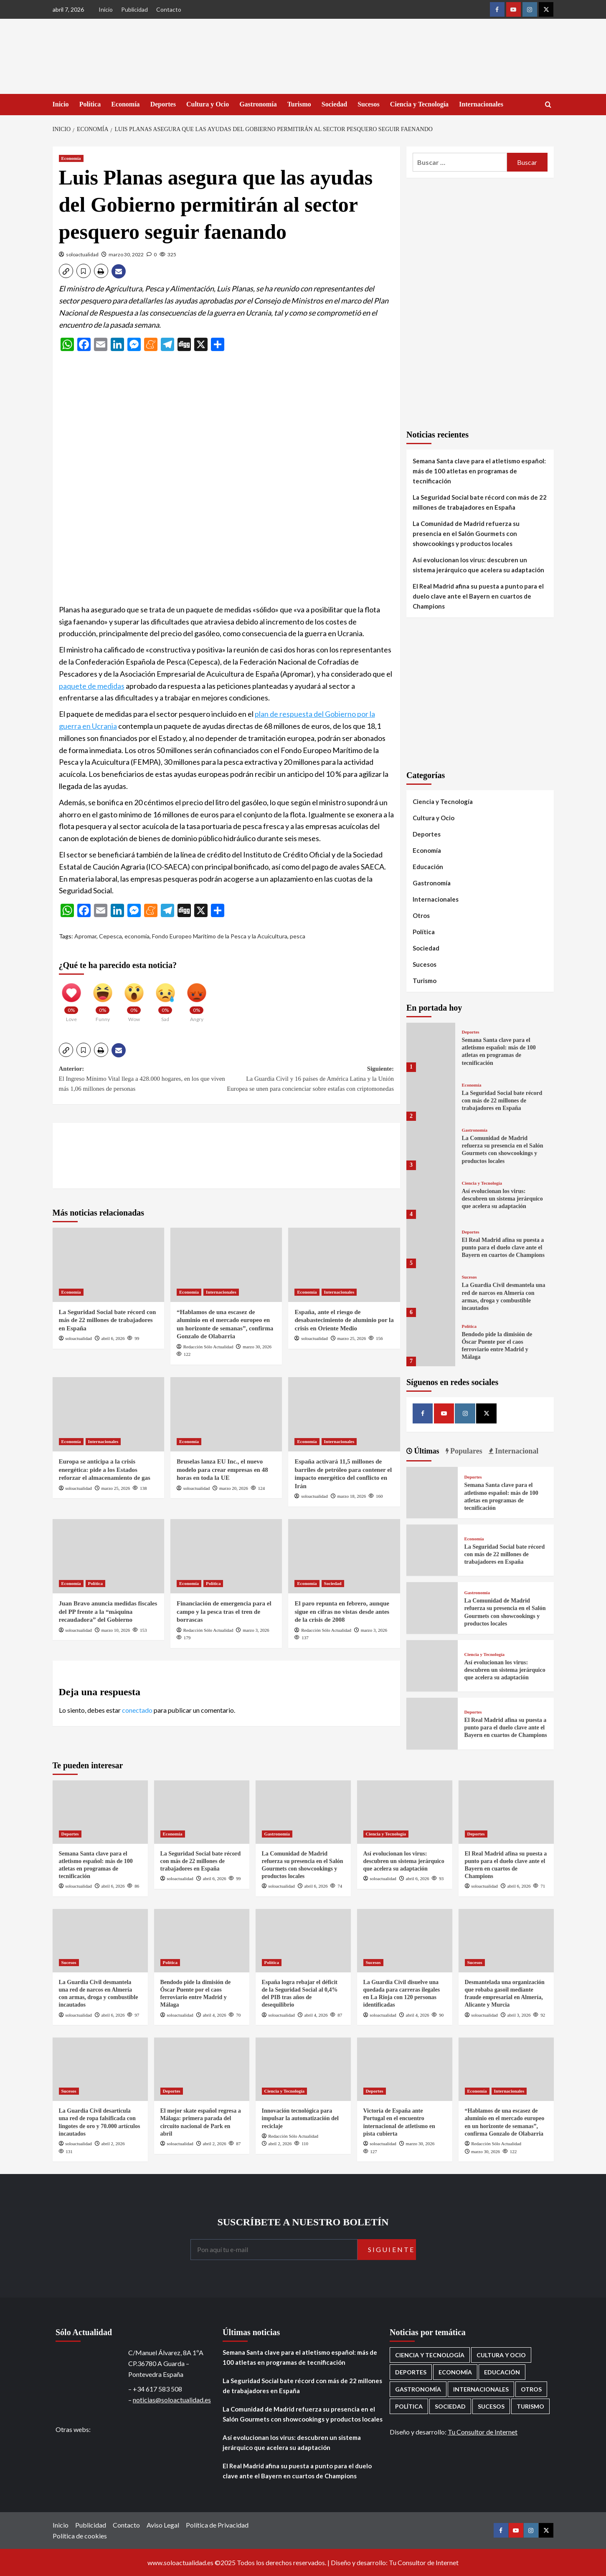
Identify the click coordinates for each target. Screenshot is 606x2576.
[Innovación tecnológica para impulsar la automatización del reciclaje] (303, 2069)
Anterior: (142, 1079)
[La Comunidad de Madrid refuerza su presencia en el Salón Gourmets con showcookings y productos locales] (430, 1145)
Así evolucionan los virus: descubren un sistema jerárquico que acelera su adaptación (478, 565)
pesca (297, 936)
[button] (66, 271)
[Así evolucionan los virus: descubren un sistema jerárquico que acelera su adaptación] (430, 1194)
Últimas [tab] (425, 1451)
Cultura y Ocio (207, 104)
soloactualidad (82, 254)
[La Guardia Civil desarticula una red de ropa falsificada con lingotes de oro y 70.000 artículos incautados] (100, 2069)
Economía (125, 104)
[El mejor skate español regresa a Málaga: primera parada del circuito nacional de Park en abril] (201, 2069)
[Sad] (165, 999)
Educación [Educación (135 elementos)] (502, 2372)
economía (137, 936)
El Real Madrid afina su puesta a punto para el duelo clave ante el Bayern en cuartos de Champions (478, 596)
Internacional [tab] (516, 1451)
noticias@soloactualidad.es (172, 2400)
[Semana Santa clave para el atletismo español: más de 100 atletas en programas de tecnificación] (430, 1047)
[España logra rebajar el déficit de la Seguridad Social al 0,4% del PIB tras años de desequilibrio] (303, 1940)
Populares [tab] (465, 1451)
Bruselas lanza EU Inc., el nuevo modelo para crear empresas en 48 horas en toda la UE (222, 1469)
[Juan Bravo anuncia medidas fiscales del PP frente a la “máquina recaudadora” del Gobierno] (108, 1556)
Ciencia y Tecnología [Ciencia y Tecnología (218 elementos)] (429, 2355)
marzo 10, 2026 (115, 1630)
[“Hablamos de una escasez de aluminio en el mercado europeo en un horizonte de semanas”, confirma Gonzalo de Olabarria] (226, 1265)
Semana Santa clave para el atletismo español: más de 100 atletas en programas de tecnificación (479, 471)
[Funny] (102, 999)
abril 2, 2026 (113, 2143)
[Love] (71, 999)
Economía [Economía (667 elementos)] (455, 2372)
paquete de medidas (91, 685)
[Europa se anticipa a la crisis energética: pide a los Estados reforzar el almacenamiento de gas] (108, 1414)
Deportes (163, 104)
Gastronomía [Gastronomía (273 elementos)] (418, 2389)
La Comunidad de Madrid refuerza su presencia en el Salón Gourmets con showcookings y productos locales (466, 533)
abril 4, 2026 (214, 2014)
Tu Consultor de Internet (482, 2432)
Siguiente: (310, 1079)
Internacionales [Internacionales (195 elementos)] (481, 2389)
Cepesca (110, 936)
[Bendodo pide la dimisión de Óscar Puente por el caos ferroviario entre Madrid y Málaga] (430, 1341)
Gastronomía (257, 104)
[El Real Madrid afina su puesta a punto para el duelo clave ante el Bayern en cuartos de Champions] (430, 1243)
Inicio (106, 9)
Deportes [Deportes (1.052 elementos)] (410, 2372)
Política (90, 104)
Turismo (299, 104)
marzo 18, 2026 (351, 1496)
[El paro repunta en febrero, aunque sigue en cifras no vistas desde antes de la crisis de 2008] (344, 1556)
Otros (421, 915)
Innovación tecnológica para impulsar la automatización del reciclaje (300, 2118)
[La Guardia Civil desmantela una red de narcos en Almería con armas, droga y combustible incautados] (430, 1292)
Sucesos (368, 104)
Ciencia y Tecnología (419, 104)
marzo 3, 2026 (256, 1630)
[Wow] (134, 999)
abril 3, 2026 (519, 2014)
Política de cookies (80, 2536)
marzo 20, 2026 (233, 1488)
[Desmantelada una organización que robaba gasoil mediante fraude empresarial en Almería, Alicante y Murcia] (506, 1940)
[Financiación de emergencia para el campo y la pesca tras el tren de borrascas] (226, 1556)
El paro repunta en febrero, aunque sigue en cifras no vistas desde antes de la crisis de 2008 (341, 1611)
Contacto (168, 9)
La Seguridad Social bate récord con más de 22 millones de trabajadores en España (107, 1320)
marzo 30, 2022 (126, 254)
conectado (137, 1710)
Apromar (85, 936)
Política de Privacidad (217, 2525)
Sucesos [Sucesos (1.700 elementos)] (491, 2406)
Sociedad (334, 104)
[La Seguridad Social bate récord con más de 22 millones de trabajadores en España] (108, 1265)
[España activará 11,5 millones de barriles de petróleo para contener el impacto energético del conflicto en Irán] (344, 1414)
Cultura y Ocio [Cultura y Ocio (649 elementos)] (501, 2355)
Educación (428, 866)
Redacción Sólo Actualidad (208, 1346)
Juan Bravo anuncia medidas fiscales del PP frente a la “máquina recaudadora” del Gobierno (108, 1611)
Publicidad (134, 9)
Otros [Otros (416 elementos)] (531, 2389)
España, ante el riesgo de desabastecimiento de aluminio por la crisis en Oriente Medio (343, 1320)
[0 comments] (152, 254)
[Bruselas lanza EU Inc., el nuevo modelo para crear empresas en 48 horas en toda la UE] (226, 1414)
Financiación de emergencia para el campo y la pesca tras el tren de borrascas (224, 1611)
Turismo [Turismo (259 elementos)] (530, 2406)
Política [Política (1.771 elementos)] (409, 2406)
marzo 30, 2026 (257, 1346)
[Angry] (196, 999)
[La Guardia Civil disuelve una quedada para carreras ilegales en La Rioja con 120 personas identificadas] (404, 1940)
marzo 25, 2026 (351, 1338)
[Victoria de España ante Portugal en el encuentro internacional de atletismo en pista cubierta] (404, 2069)
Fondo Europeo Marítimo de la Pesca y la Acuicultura (219, 936)
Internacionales (481, 104)
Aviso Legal (163, 2525)
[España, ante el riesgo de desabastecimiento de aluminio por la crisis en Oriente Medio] (344, 1265)
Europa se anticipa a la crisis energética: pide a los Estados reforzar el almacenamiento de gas (104, 1469)
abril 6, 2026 (113, 1338)
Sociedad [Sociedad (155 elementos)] (450, 2406)
